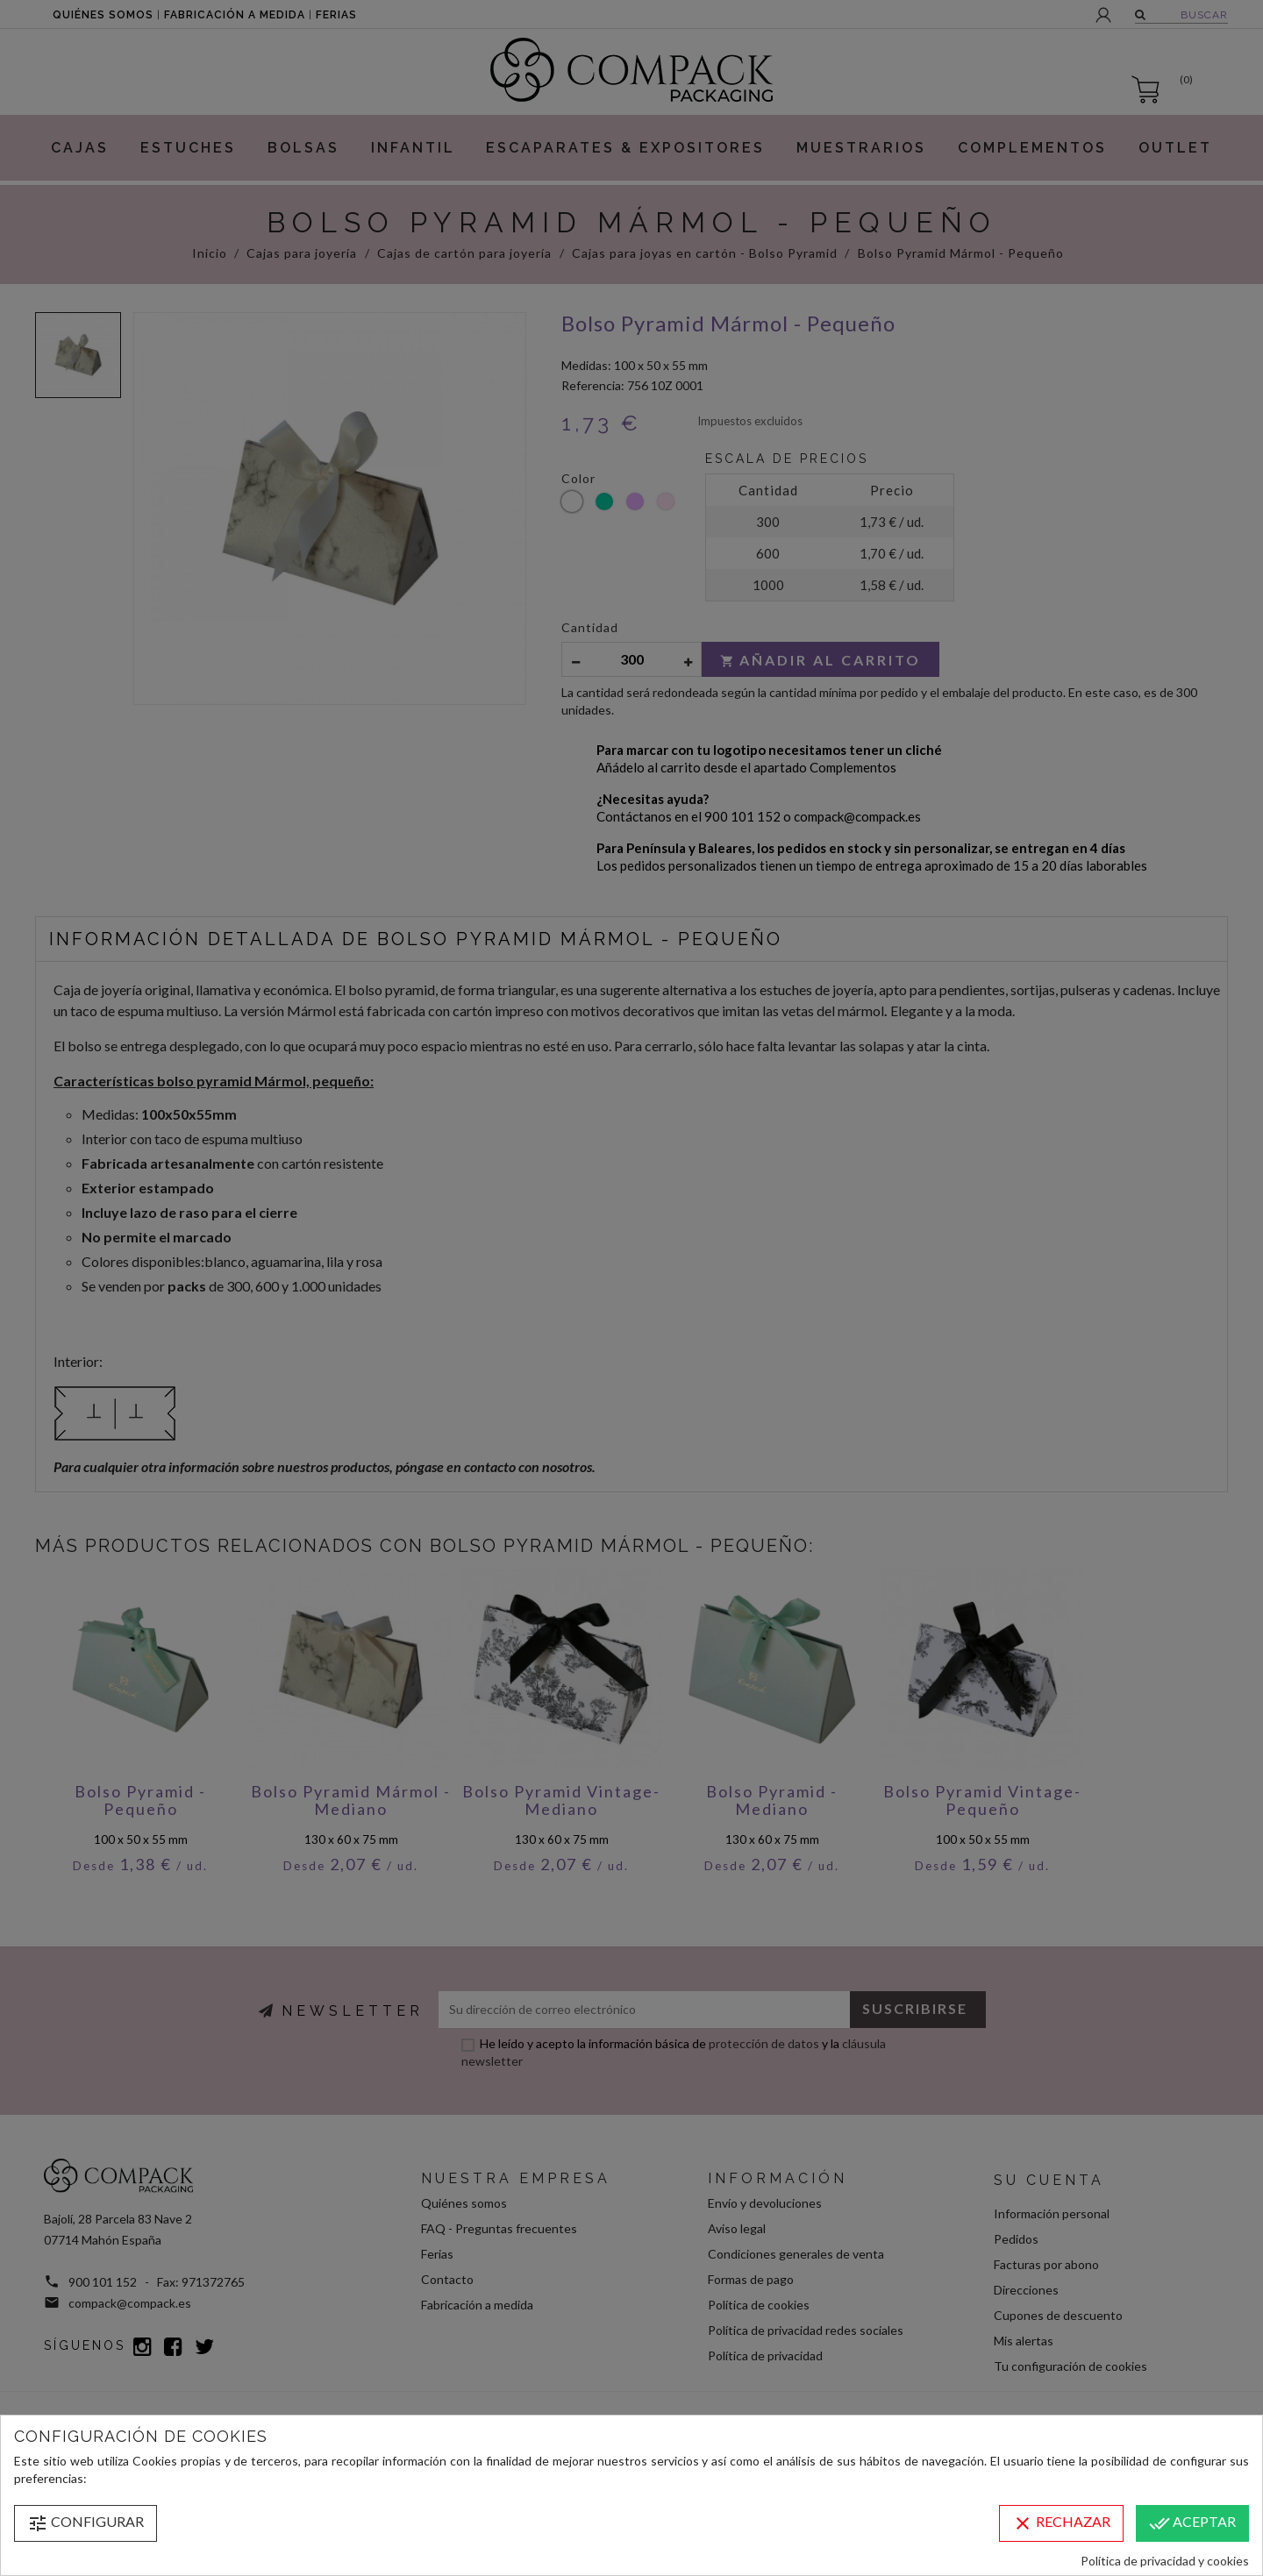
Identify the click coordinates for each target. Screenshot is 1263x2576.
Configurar (85, 2523)
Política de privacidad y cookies (1165, 2560)
